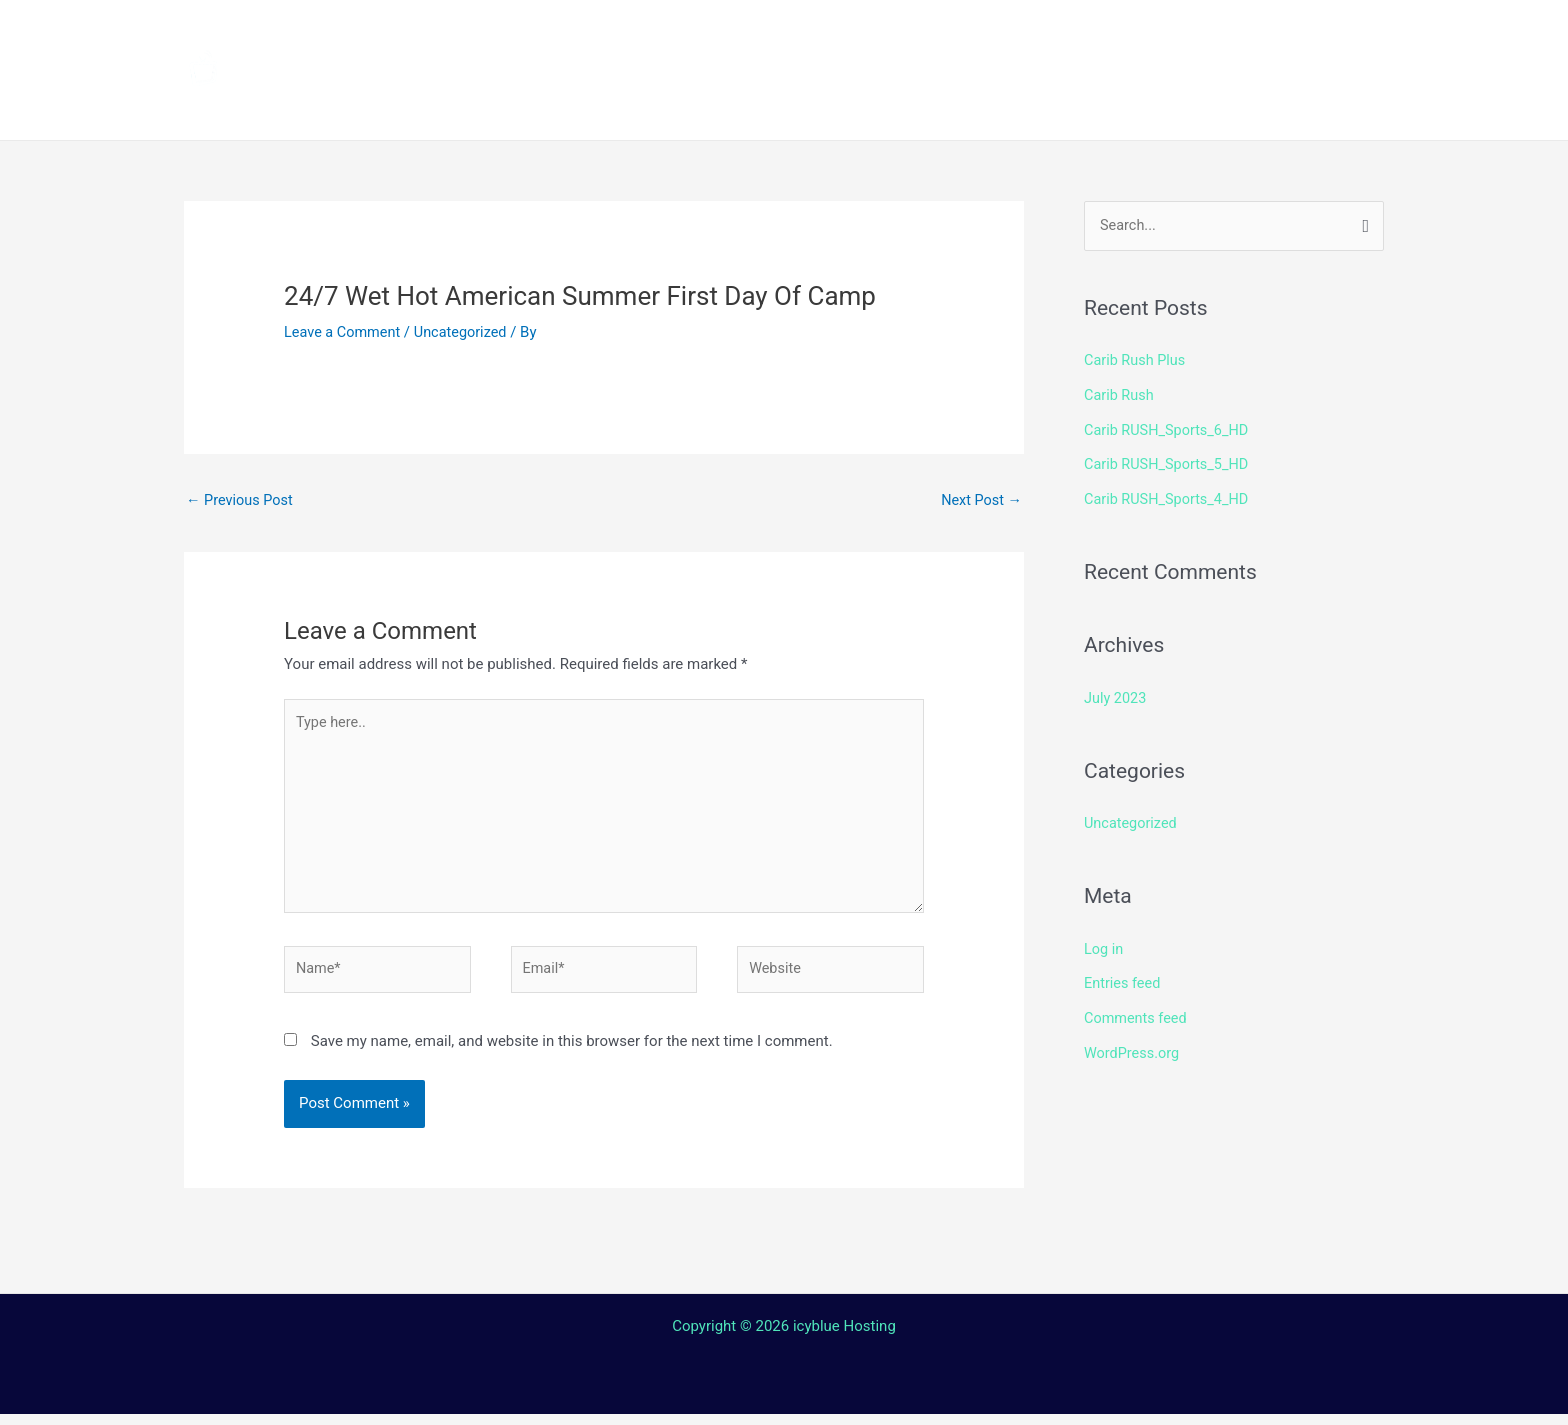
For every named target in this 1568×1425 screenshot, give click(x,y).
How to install (775, 35)
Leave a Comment (344, 332)
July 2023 (1116, 694)
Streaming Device (956, 35)
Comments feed (1137, 1011)
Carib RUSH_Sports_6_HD (1169, 429)
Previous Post (241, 501)
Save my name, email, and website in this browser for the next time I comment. (572, 1052)
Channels (631, 35)
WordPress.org (1133, 1045)
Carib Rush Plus (1136, 361)
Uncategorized (466, 332)
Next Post (980, 501)
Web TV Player (1033, 105)
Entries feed (1123, 977)
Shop (1096, 35)
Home (524, 35)
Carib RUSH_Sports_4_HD (1169, 496)
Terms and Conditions (595, 105)
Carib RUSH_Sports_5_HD (1169, 463)
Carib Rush (1120, 395)
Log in (1104, 943)
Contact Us (792, 105)
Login (903, 105)
